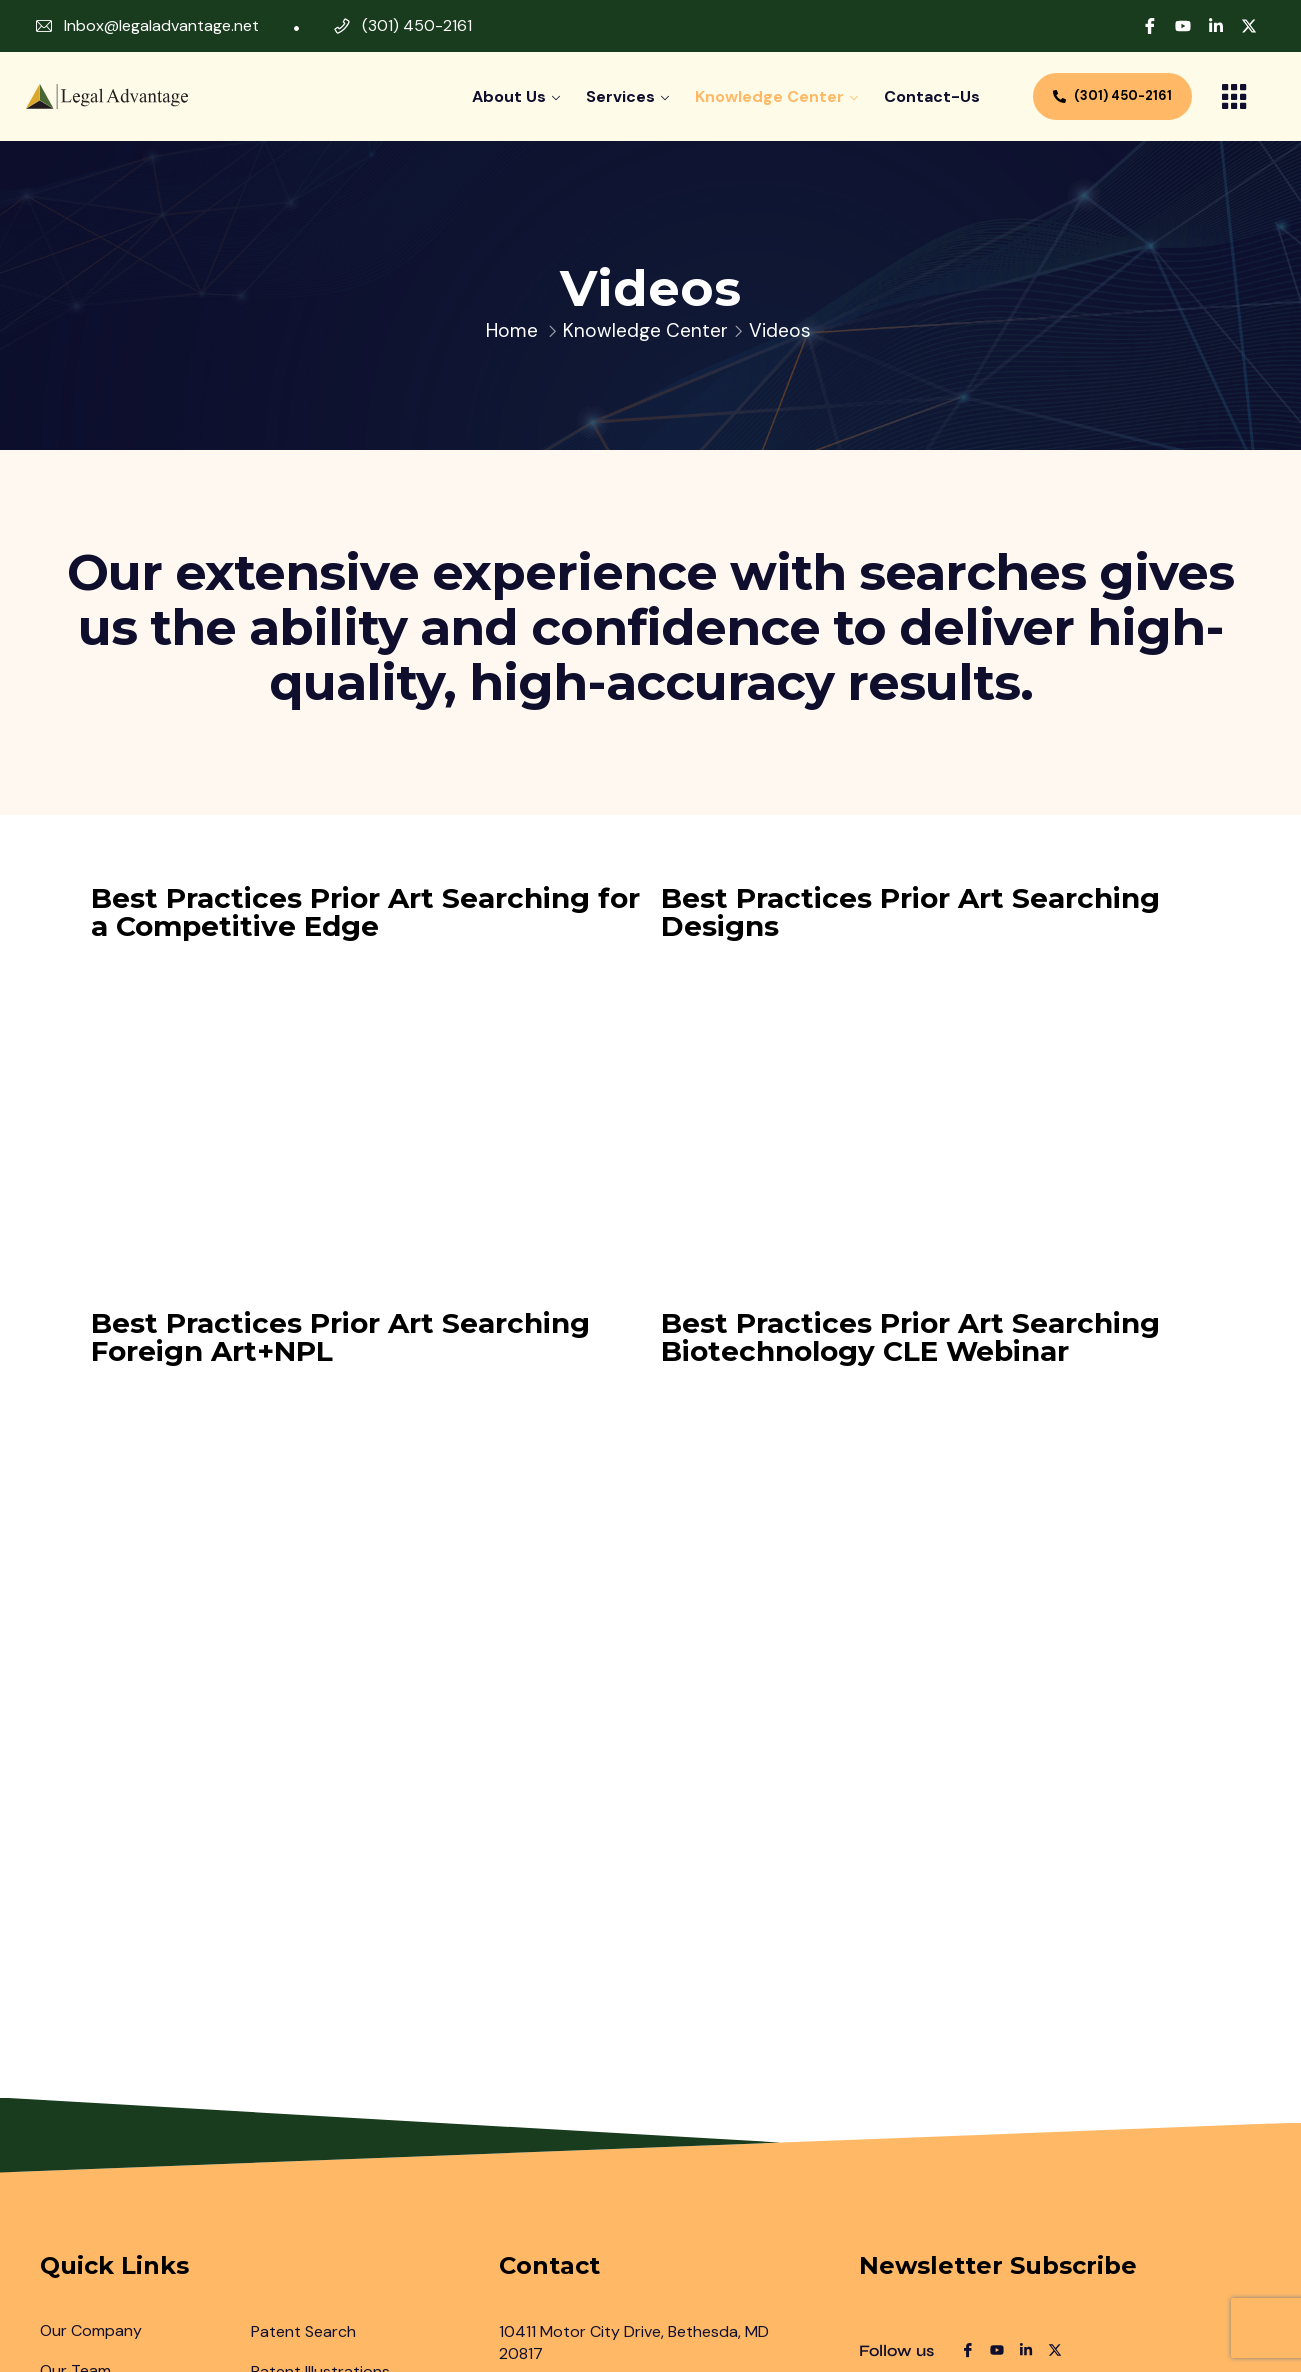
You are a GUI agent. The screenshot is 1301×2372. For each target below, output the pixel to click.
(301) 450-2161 (417, 25)
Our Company (91, 2330)
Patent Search (303, 2331)
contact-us (932, 96)
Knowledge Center (769, 96)
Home (512, 330)
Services (620, 96)
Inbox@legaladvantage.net (161, 25)
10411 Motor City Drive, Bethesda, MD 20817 (634, 2342)
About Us (509, 96)
